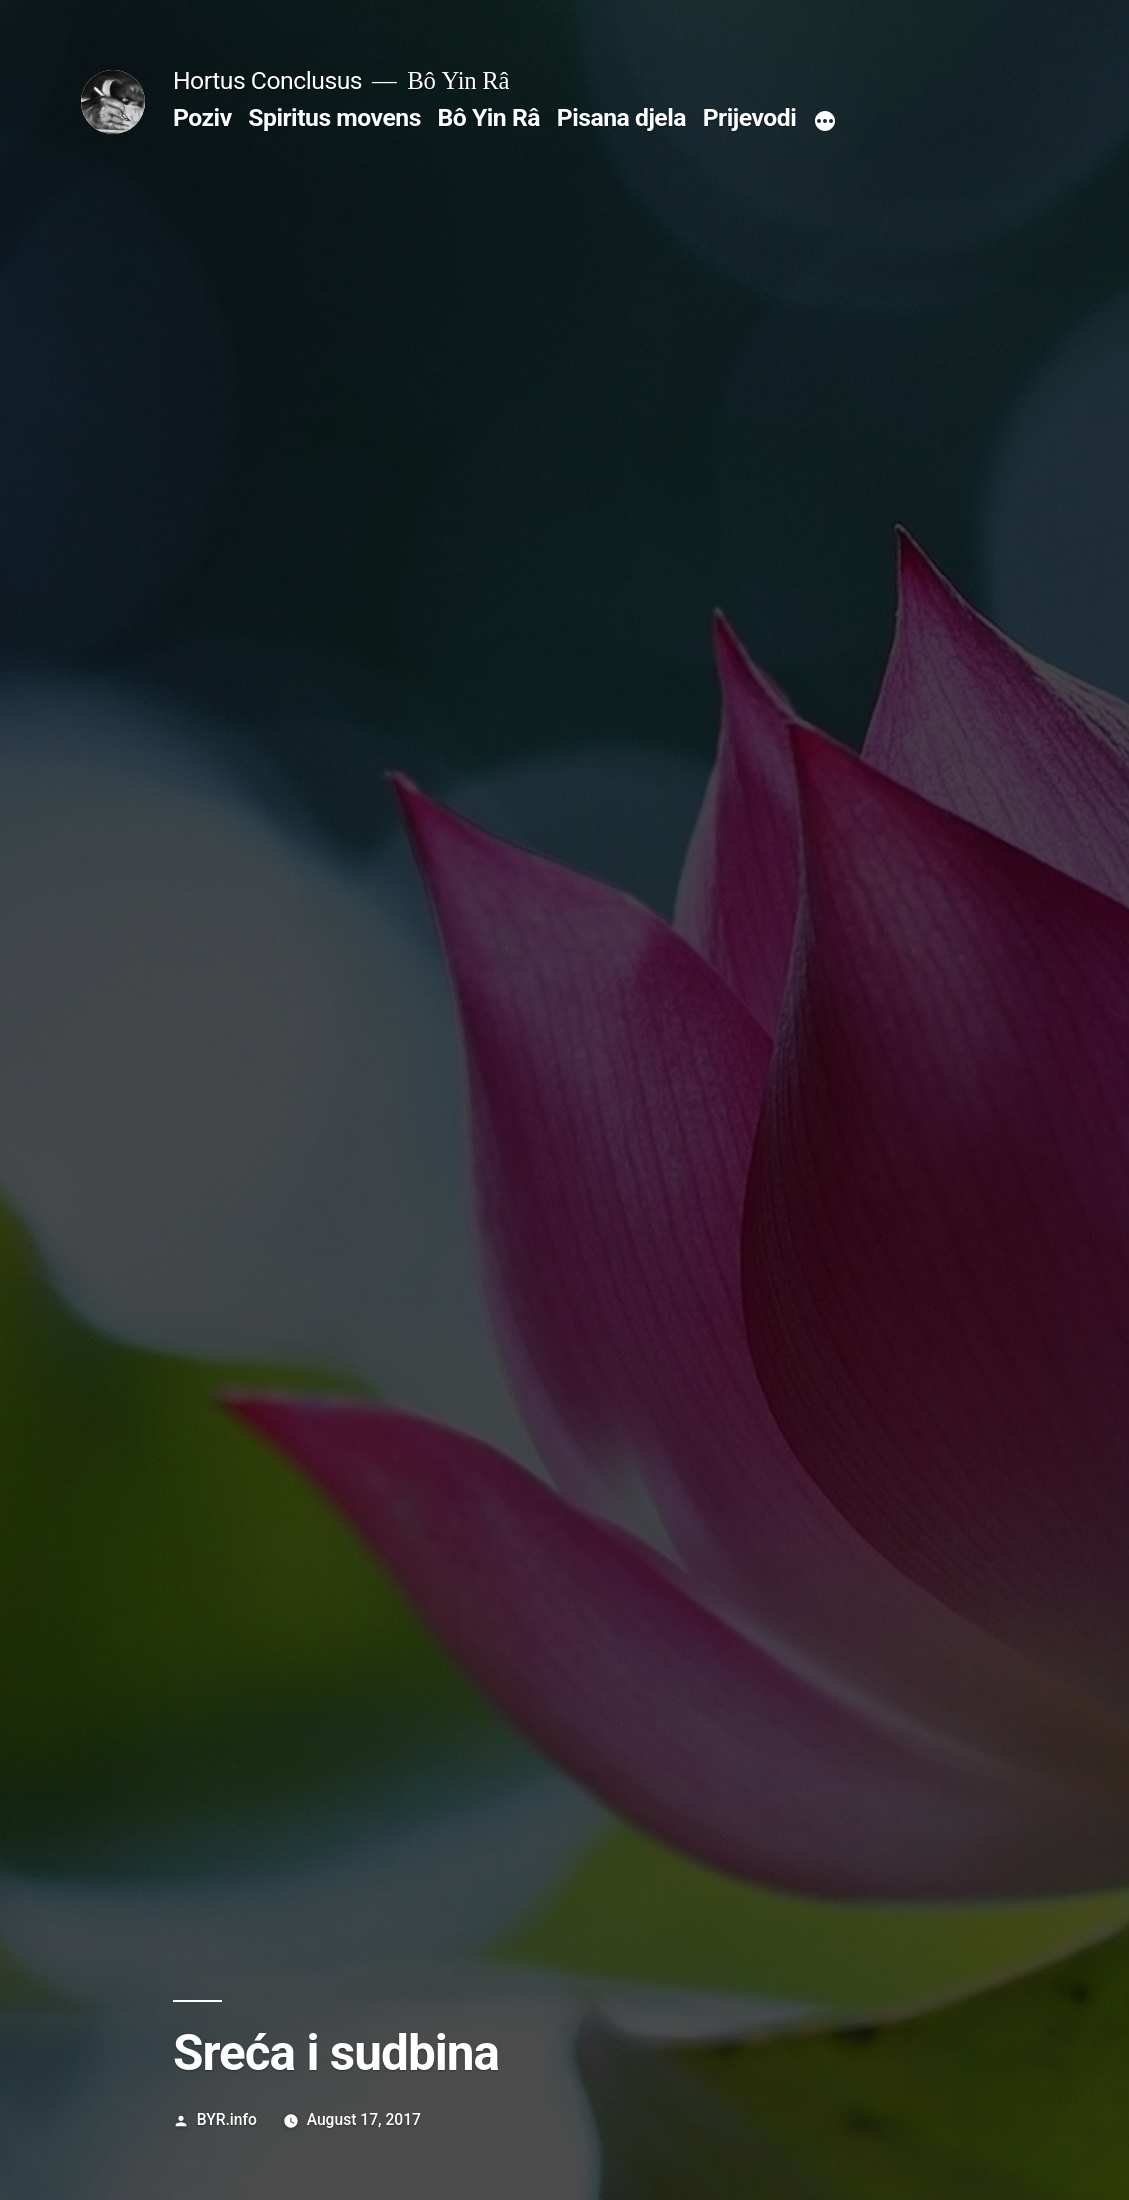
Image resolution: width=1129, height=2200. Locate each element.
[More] (825, 122)
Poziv (202, 117)
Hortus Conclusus (267, 80)
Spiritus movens (334, 117)
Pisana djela (621, 117)
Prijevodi (750, 117)
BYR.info (227, 2119)
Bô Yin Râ (489, 117)
